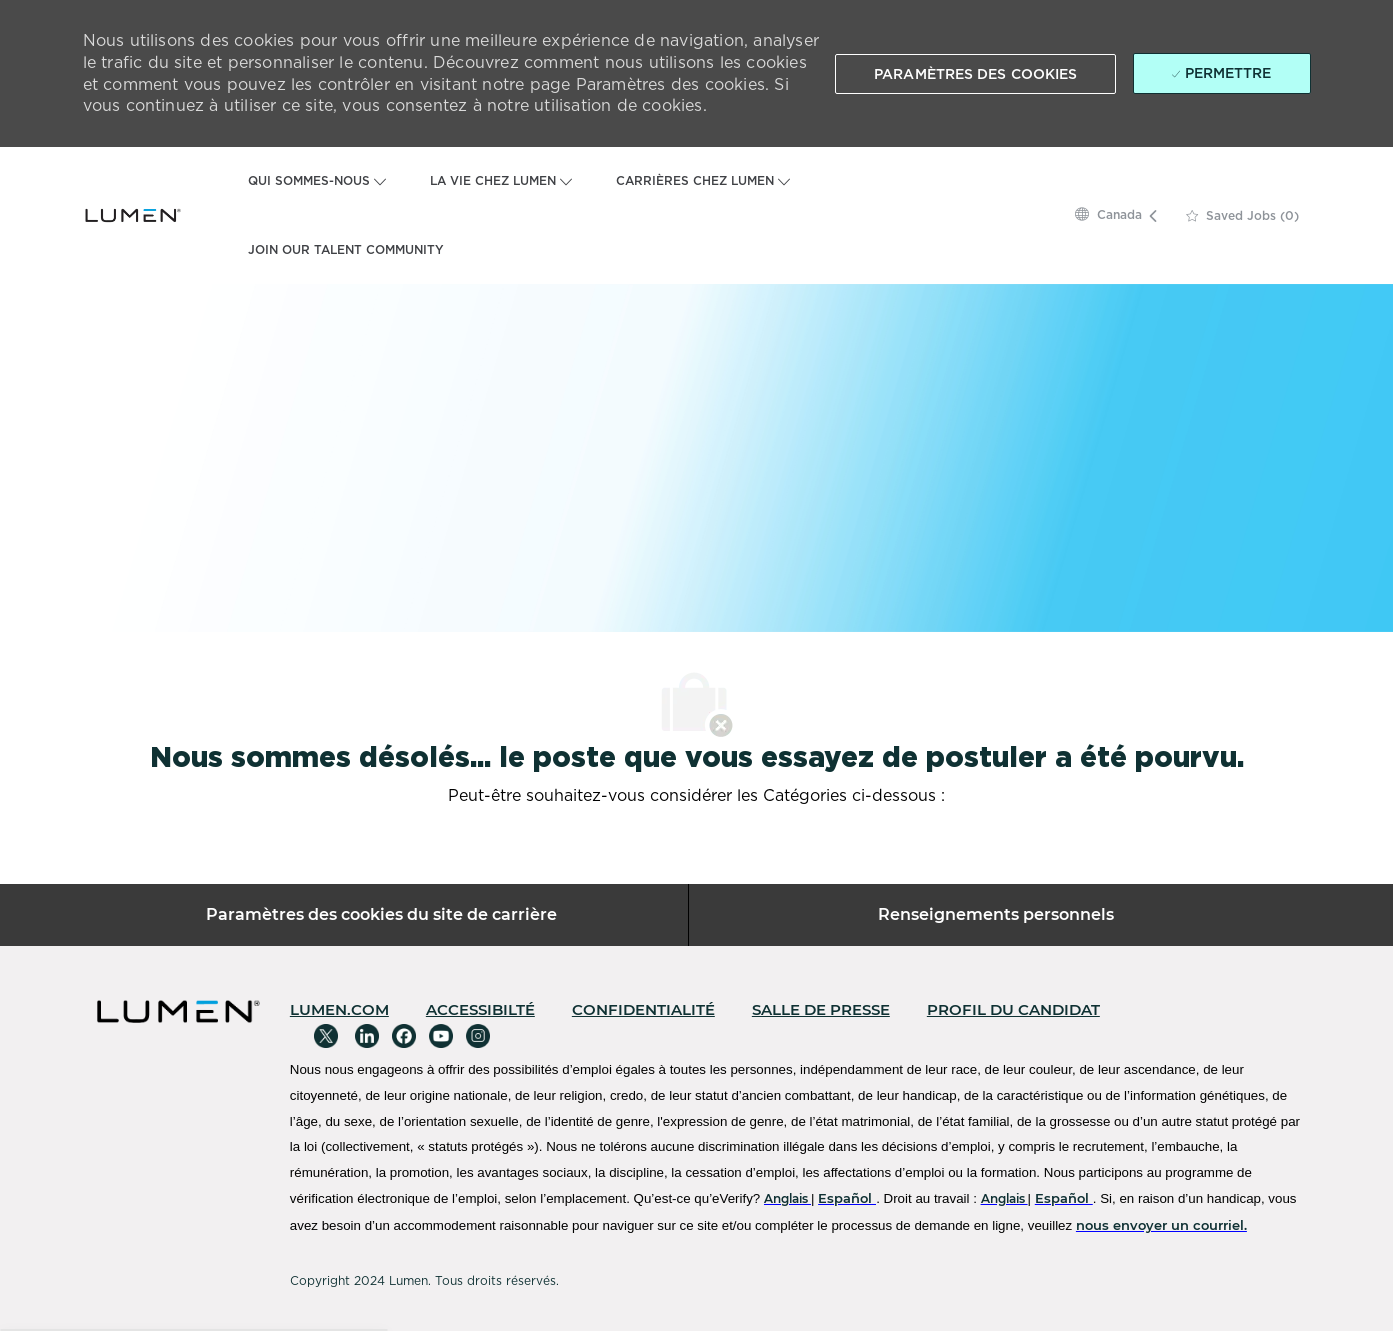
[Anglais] (787, 1198)
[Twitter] (326, 1036)
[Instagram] (478, 1036)
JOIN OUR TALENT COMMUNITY (346, 250)
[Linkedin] (367, 1036)
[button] (975, 74)
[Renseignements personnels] (996, 915)
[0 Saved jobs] (1242, 215)
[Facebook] (404, 1036)
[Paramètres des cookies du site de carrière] (381, 915)
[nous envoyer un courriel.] (1161, 1225)
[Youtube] (441, 1036)
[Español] (847, 1198)
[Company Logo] (133, 215)
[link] (339, 1009)
